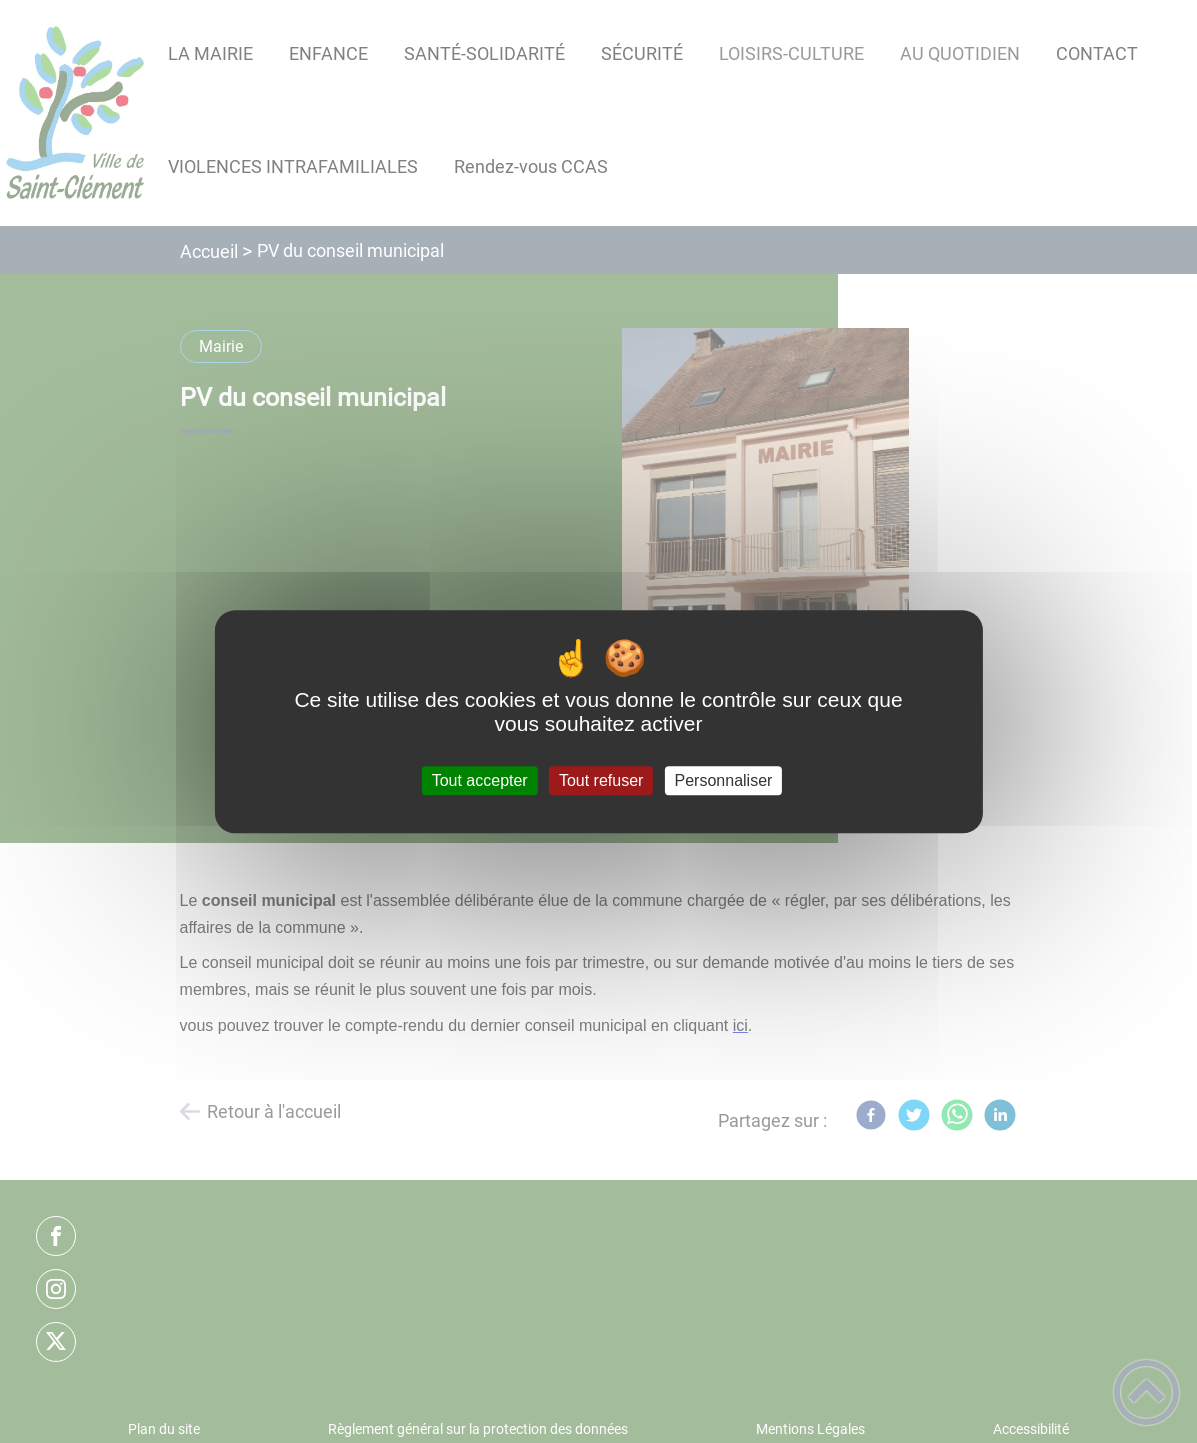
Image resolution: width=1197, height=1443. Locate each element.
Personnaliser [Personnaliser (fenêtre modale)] (724, 780)
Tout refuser (601, 780)
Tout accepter (480, 780)
